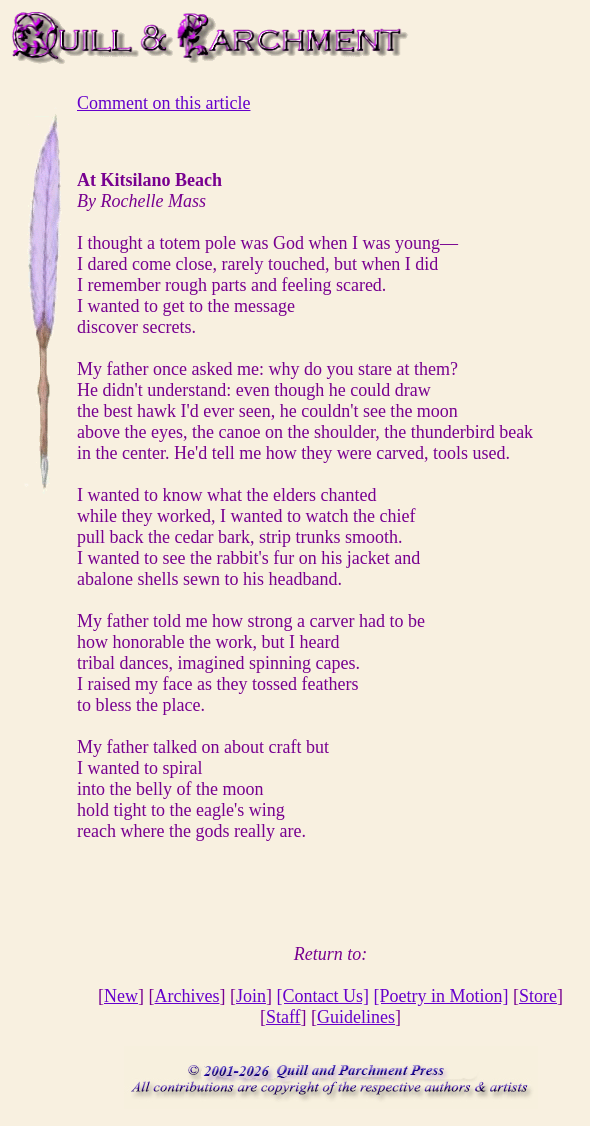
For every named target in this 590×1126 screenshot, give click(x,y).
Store (538, 996)
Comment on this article (163, 103)
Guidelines (356, 1017)
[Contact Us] (323, 996)
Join (251, 996)
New (121, 996)
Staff (283, 1017)
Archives (187, 996)
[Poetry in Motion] (440, 996)
